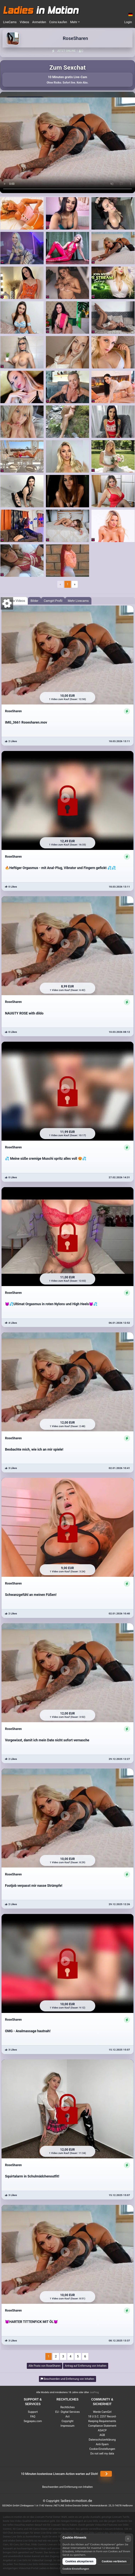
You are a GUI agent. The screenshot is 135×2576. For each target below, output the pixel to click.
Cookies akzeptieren (79, 2561)
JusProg (94, 2392)
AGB (102, 2435)
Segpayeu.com (33, 2421)
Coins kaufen (58, 22)
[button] (130, 15)
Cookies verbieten (114, 2561)
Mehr (73, 22)
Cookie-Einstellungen (102, 2449)
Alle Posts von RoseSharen (45, 2365)
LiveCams (10, 22)
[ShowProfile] (127, 711)
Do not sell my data (102, 2453)
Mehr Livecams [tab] (78, 601)
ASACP (102, 2430)
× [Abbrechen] (128, 2538)
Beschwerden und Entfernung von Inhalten (67, 2486)
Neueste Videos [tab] (14, 601)
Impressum (67, 2425)
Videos (24, 22)
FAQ (32, 2416)
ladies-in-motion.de (76, 2500)
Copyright (67, 2421)
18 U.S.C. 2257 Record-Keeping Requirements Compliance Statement (102, 2421)
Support (33, 2412)
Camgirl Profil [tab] (53, 601)
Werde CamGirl (102, 2412)
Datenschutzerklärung (102, 2439)
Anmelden (39, 22)
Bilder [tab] (34, 601)
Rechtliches (67, 2407)
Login (128, 22)
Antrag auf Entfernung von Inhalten (85, 2365)
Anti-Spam (102, 2444)
